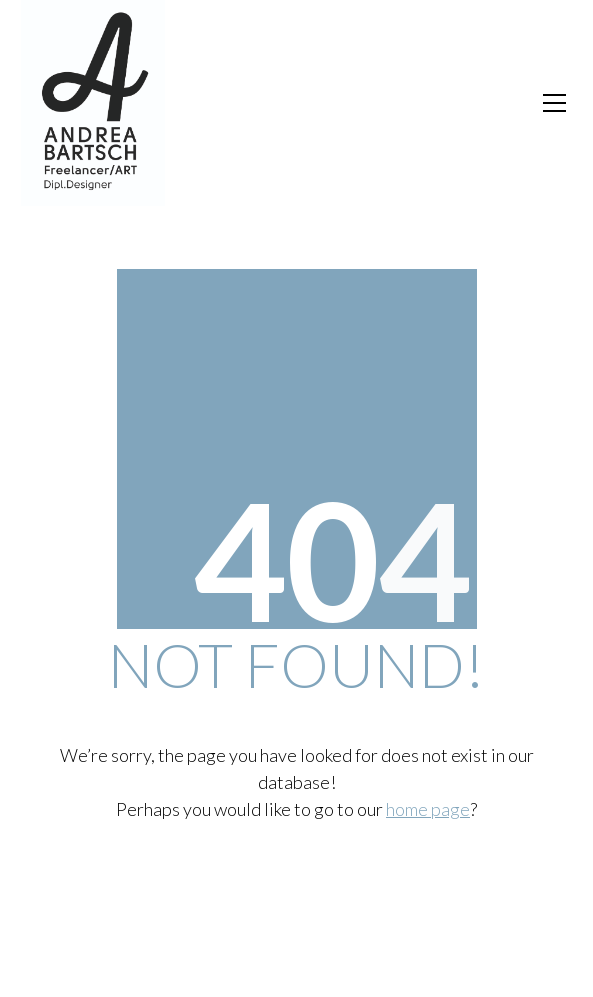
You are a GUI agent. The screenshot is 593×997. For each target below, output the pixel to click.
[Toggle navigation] (554, 103)
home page (428, 809)
